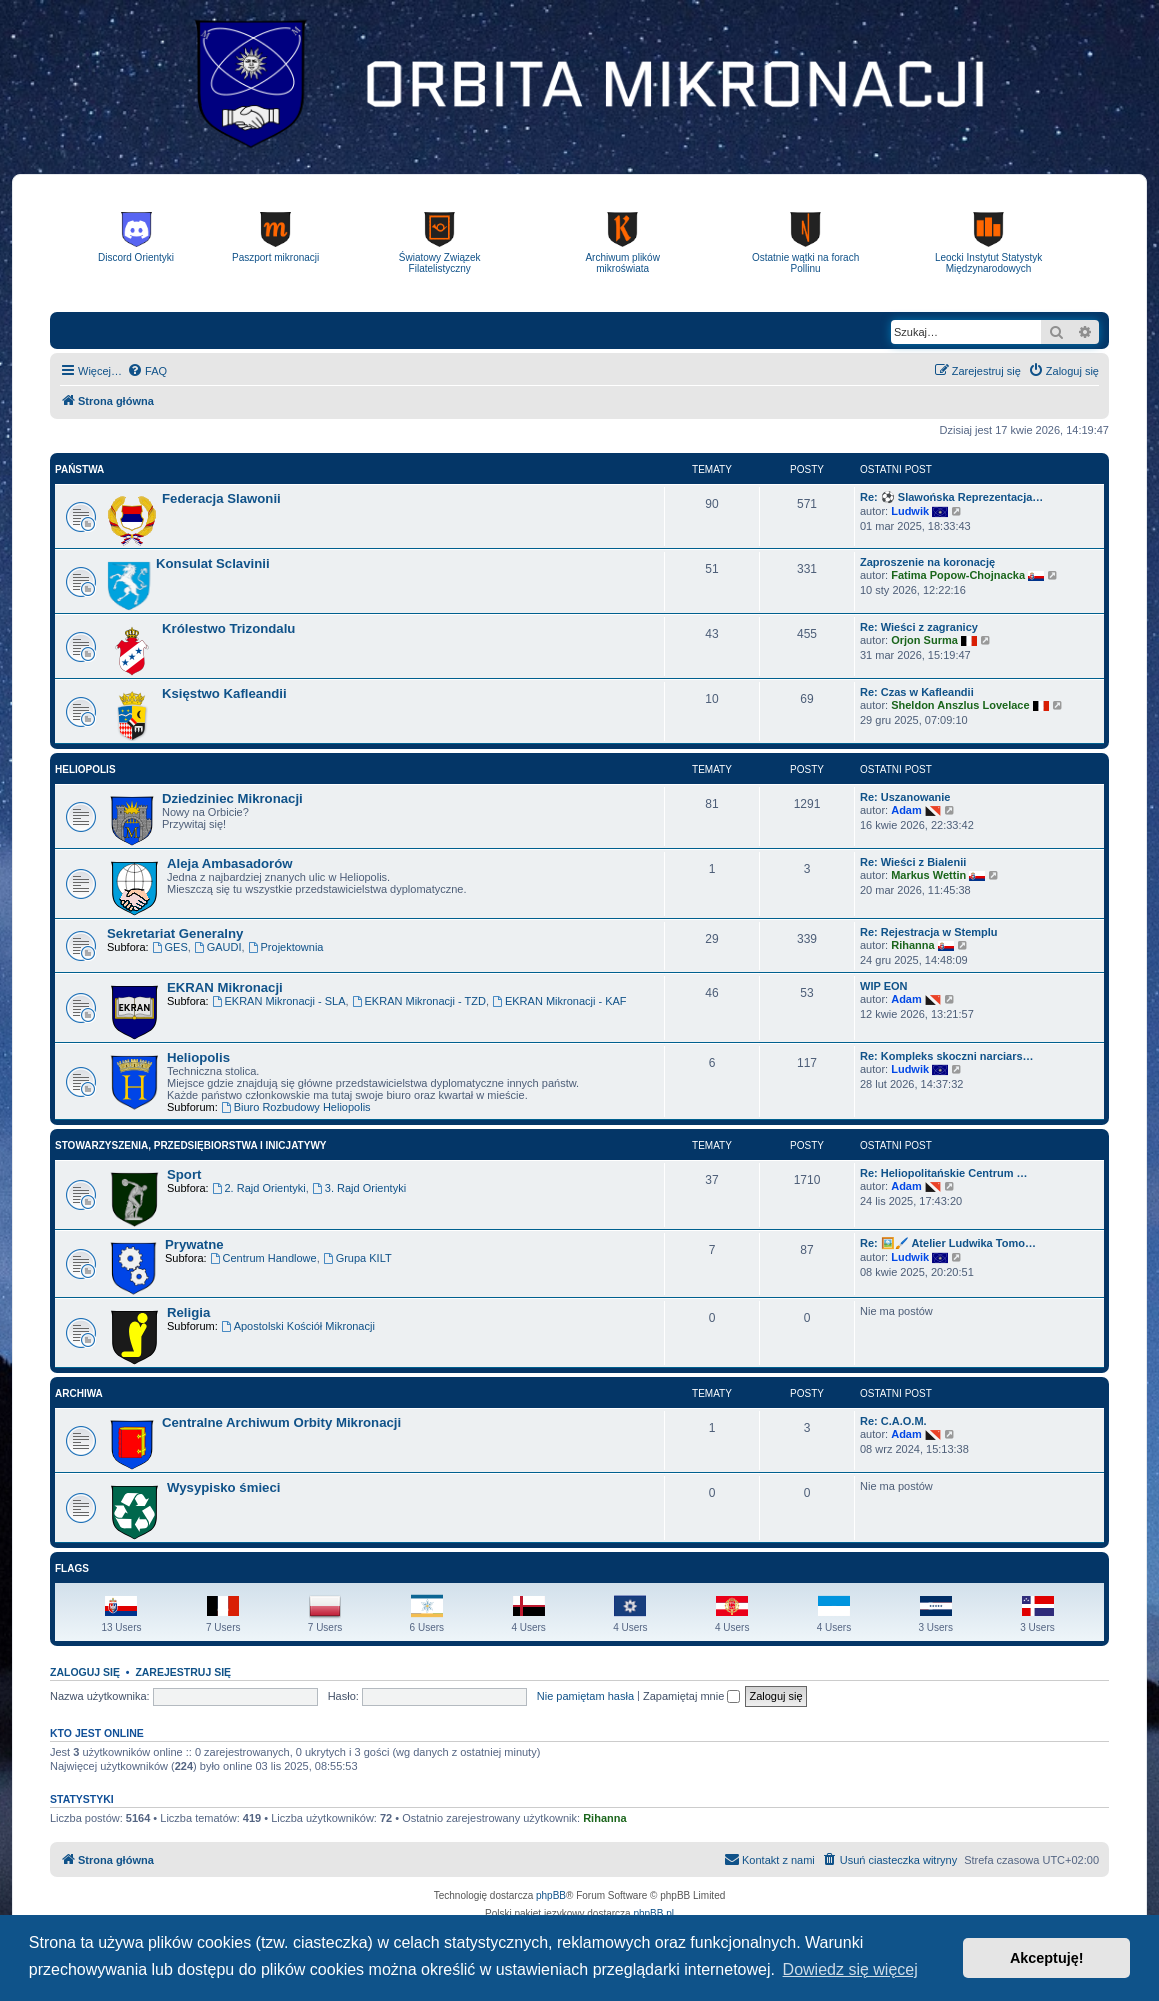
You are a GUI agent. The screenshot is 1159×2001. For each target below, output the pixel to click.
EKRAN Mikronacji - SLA (279, 1001)
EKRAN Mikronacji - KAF (559, 1001)
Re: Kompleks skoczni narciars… (947, 1056)
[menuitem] (147, 371)
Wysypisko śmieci (223, 1487)
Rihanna (912, 945)
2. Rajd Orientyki (259, 1188)
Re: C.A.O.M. (893, 1421)
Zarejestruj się (183, 1672)
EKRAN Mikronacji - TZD (419, 1001)
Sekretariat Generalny (175, 933)
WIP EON (883, 986)
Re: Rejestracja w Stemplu (929, 932)
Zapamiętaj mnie (691, 1696)
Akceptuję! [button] (1047, 1958)
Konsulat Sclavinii (213, 563)
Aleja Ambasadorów (230, 863)
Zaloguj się (85, 1672)
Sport (184, 1174)
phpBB (551, 1895)
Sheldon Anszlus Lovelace (960, 705)
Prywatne (194, 1244)
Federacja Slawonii (221, 498)
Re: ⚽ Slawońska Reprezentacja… (951, 497)
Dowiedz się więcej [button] (850, 1969)
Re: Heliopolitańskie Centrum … (943, 1173)
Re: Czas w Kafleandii (917, 692)
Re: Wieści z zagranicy (919, 627)
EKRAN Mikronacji (225, 987)
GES (170, 947)
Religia (188, 1312)
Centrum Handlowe (263, 1258)
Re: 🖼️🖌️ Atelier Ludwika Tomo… (948, 1243)
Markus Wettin (928, 875)
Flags (72, 1568)
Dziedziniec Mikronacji (232, 798)
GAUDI (218, 947)
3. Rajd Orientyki (359, 1188)
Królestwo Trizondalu (228, 628)
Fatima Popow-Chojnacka (958, 575)
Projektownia (286, 947)
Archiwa (79, 1393)
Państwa (79, 469)
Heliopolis (85, 769)
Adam (906, 810)
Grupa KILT (357, 1258)
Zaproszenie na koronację (927, 562)
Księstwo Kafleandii (224, 693)
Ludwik (910, 511)
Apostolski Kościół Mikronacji (298, 1326)
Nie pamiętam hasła (585, 1696)
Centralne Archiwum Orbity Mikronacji (281, 1422)
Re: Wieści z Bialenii (913, 862)
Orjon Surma (924, 640)
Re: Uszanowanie (905, 797)
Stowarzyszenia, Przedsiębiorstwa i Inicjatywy (191, 1145)
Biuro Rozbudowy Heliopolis (296, 1107)
